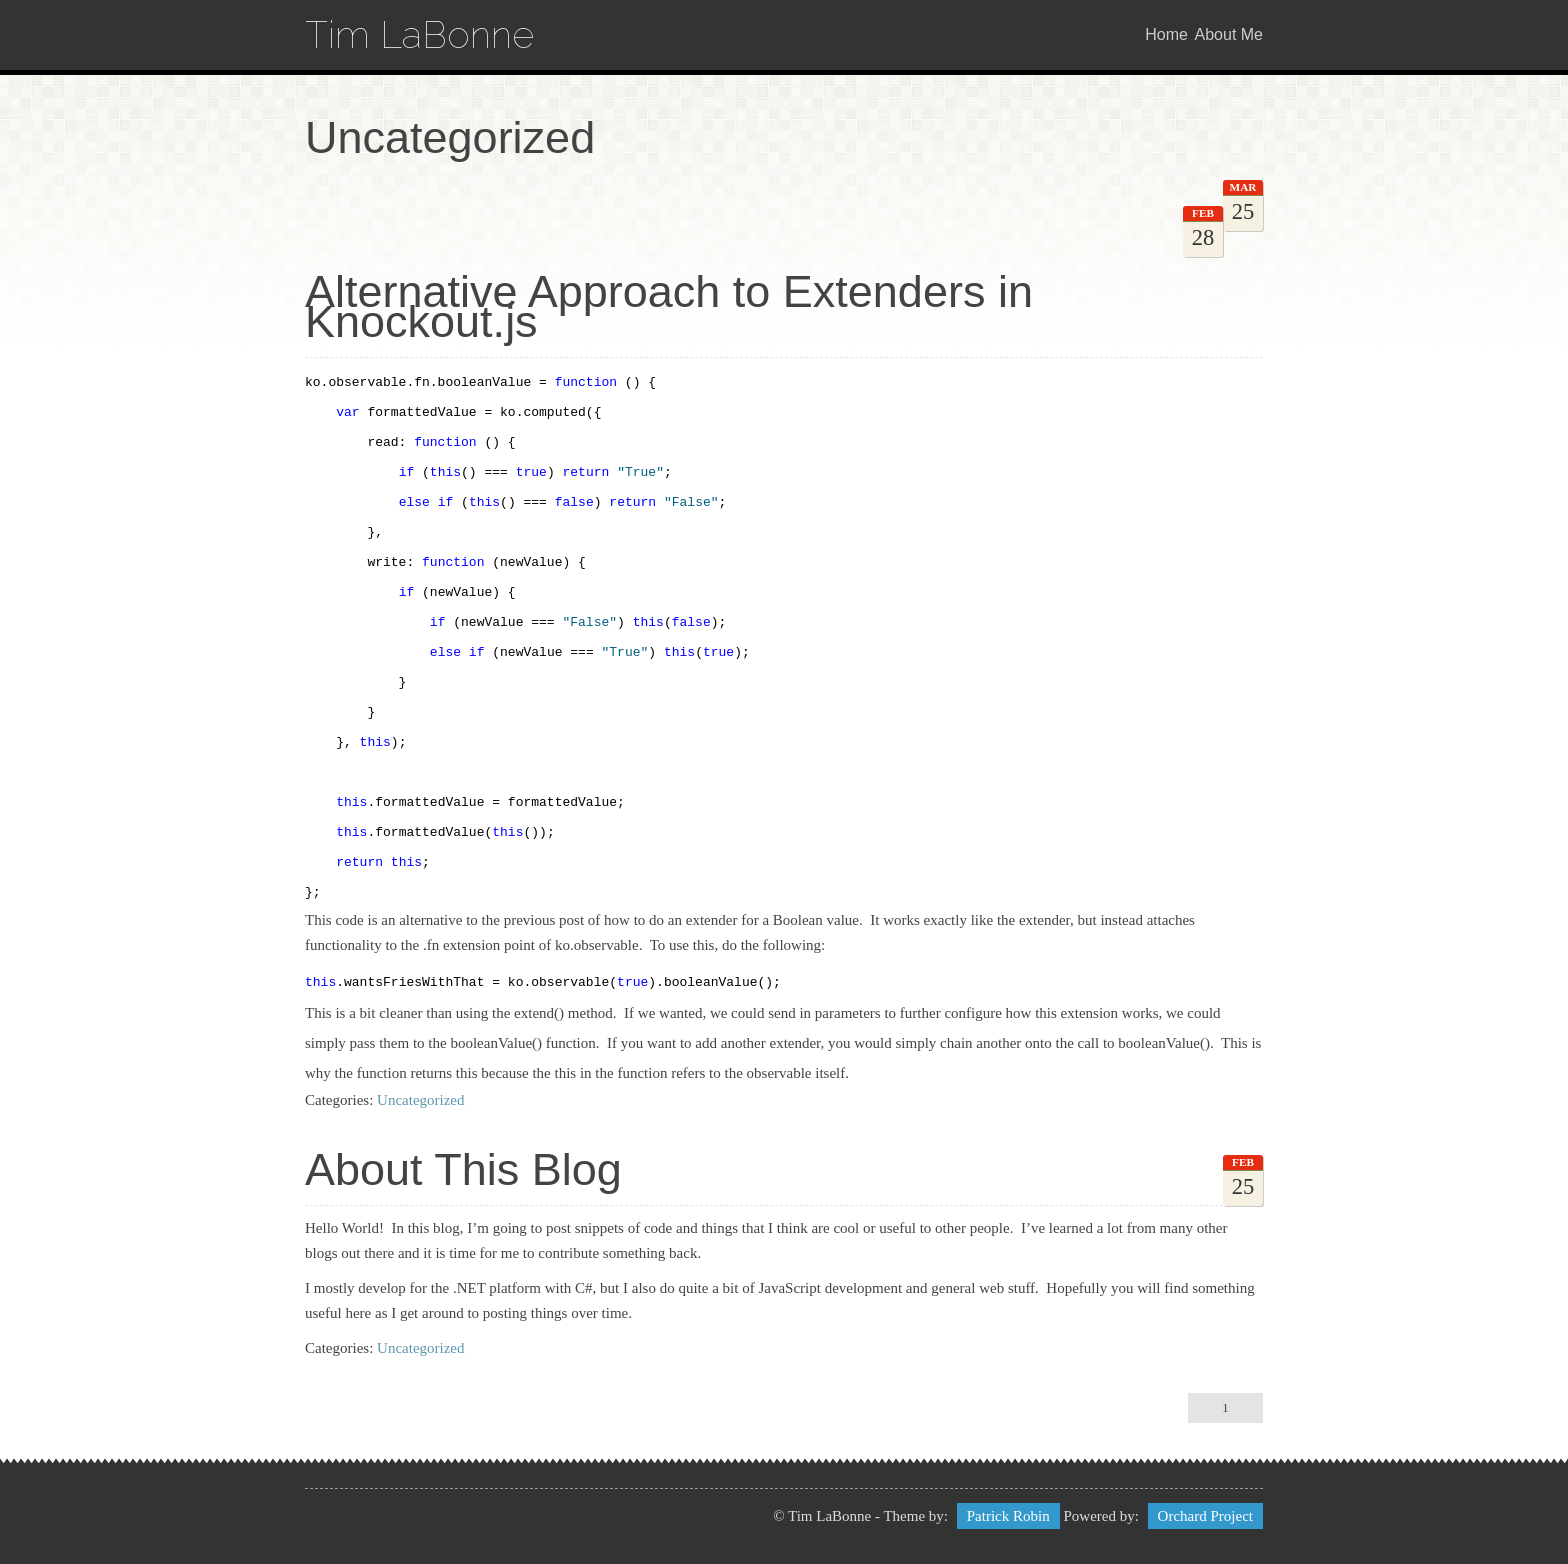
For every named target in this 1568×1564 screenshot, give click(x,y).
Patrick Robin (1008, 1516)
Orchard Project (1205, 1516)
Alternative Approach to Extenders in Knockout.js (669, 306)
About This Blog (463, 1169)
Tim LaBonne (419, 35)
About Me (1229, 34)
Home (1166, 34)
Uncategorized (420, 1100)
